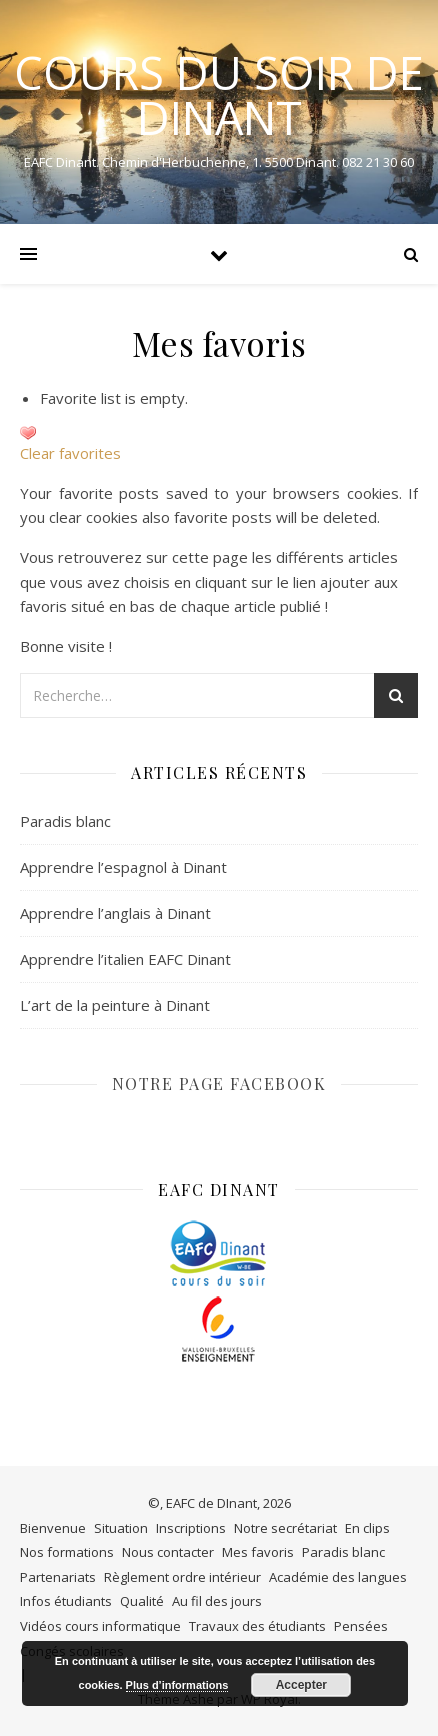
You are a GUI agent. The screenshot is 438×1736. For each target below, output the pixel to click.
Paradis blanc (65, 821)
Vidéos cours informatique (100, 1626)
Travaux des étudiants (257, 1626)
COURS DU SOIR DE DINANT (219, 95)
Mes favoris (258, 1552)
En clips (367, 1528)
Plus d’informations (177, 1685)
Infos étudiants (66, 1601)
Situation (121, 1528)
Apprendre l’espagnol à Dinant (123, 867)
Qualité (142, 1601)
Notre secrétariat (285, 1528)
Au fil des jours (217, 1601)
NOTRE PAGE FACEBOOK (219, 1083)
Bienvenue (53, 1528)
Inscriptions (191, 1528)
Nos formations (67, 1552)
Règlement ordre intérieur (182, 1577)
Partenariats (58, 1577)
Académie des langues (338, 1577)
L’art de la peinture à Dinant (115, 1005)
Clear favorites (70, 453)
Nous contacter (168, 1552)
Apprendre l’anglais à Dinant (115, 913)
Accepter (301, 1685)
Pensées (361, 1626)
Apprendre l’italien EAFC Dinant (125, 959)
